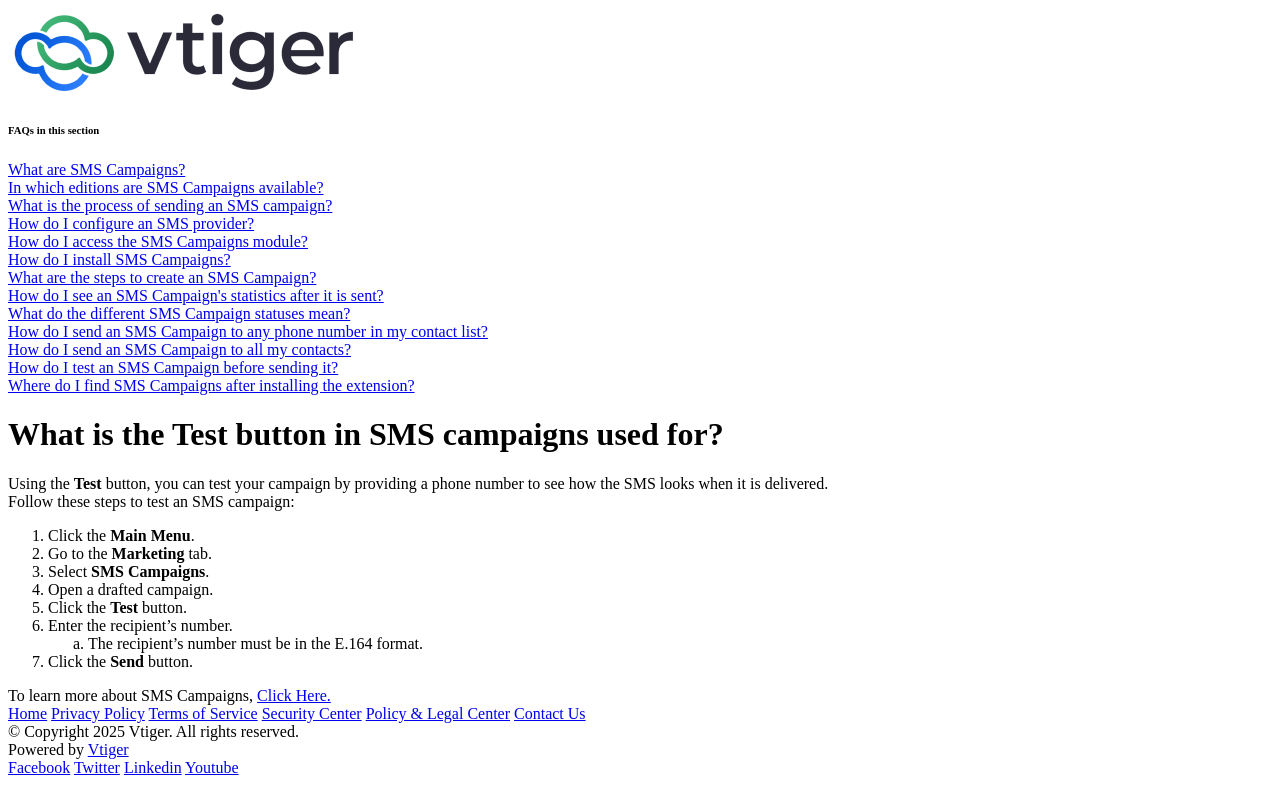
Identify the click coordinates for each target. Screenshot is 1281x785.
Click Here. (294, 695)
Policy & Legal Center (438, 713)
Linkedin (153, 767)
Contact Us (550, 713)
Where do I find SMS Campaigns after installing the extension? (211, 385)
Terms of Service (203, 713)
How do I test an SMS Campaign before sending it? (173, 367)
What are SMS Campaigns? (96, 169)
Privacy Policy (98, 713)
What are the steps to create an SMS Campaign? (162, 277)
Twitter (97, 767)
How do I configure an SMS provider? (131, 223)
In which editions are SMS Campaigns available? (165, 187)
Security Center (312, 713)
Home (27, 713)
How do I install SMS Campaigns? (119, 259)
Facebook (39, 767)
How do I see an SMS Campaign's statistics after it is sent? (196, 295)
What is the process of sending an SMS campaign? (170, 205)
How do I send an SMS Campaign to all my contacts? (179, 349)
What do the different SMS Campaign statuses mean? (179, 313)
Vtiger (108, 749)
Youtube (212, 767)
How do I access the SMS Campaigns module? (158, 241)
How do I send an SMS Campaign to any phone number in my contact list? (248, 331)
